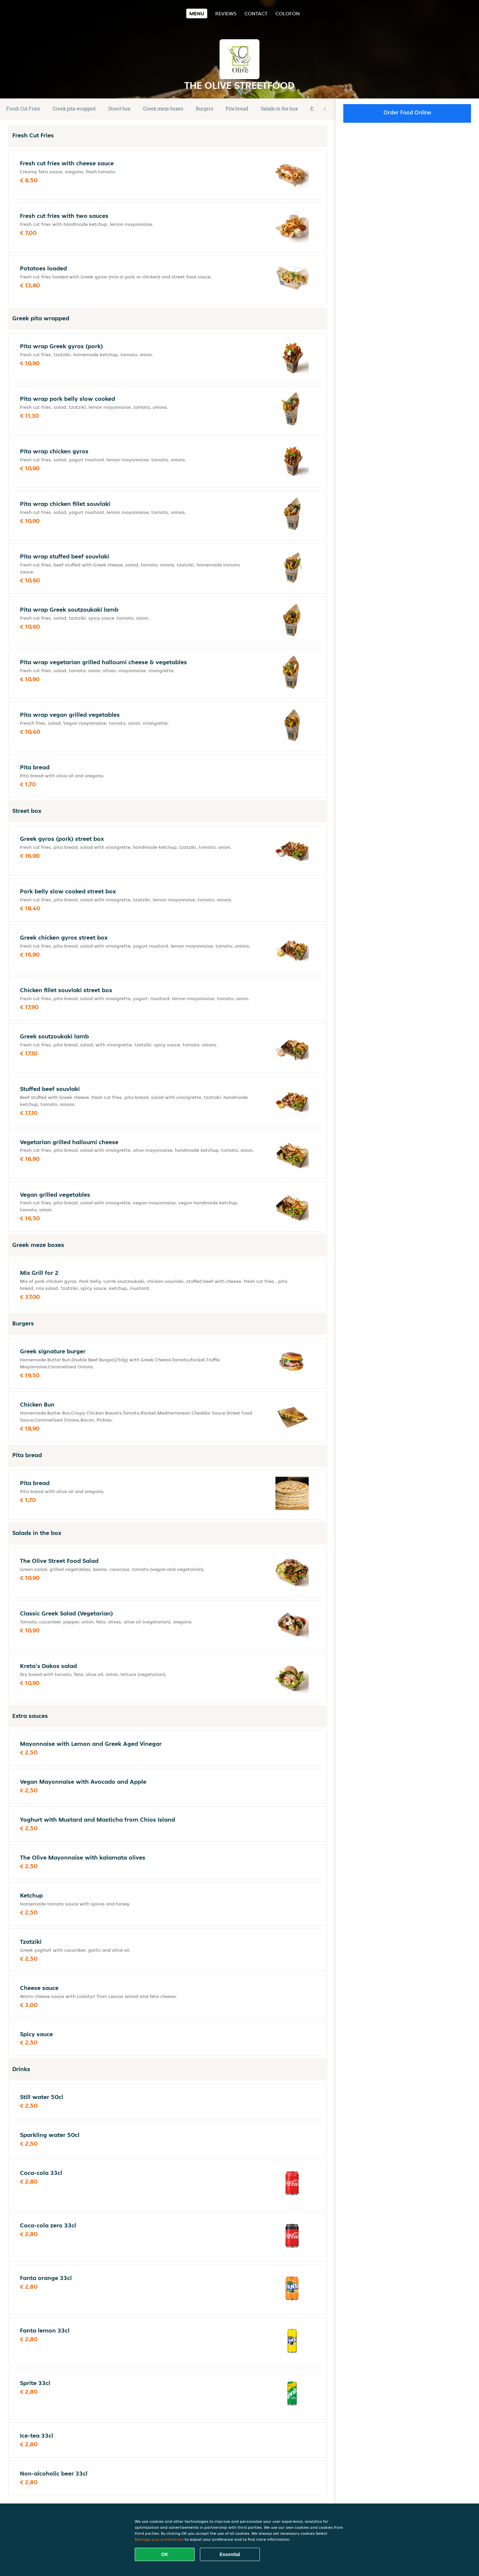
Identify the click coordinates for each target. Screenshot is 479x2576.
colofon (287, 13)
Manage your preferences (159, 2539)
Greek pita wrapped (74, 108)
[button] (324, 109)
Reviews (226, 13)
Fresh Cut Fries (23, 108)
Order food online (407, 112)
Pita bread (237, 108)
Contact (255, 13)
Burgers (204, 108)
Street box (119, 108)
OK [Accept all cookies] (164, 2554)
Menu (196, 13)
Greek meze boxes (163, 108)
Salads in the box (279, 108)
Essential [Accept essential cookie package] (230, 2554)
